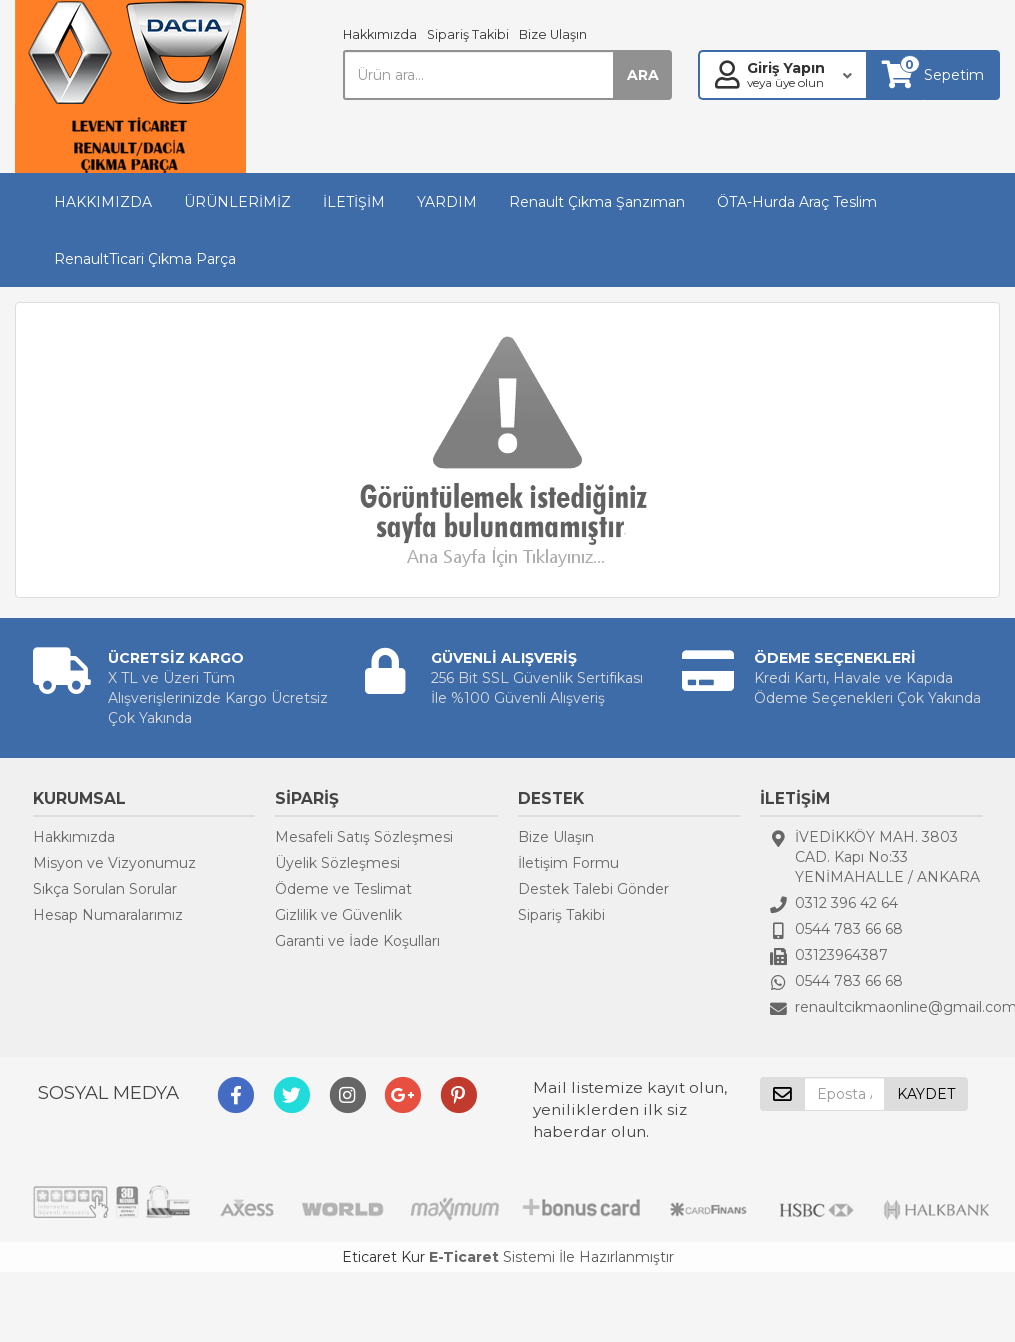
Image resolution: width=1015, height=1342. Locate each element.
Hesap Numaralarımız (108, 915)
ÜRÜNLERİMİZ (237, 202)
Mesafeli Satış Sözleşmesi (364, 837)
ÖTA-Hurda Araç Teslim (797, 202)
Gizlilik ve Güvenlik (338, 915)
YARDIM (447, 202)
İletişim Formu (568, 863)
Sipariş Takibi (468, 34)
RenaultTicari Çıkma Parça (145, 259)
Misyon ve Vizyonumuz (114, 863)
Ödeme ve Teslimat (343, 889)
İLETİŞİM (354, 202)
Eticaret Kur (383, 1257)
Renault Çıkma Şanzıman (597, 202)
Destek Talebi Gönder (593, 889)
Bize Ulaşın (553, 34)
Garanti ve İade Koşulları (357, 941)
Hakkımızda (380, 34)
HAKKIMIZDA (103, 202)
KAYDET (926, 1094)
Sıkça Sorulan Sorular (105, 889)
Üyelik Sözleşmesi (337, 863)
